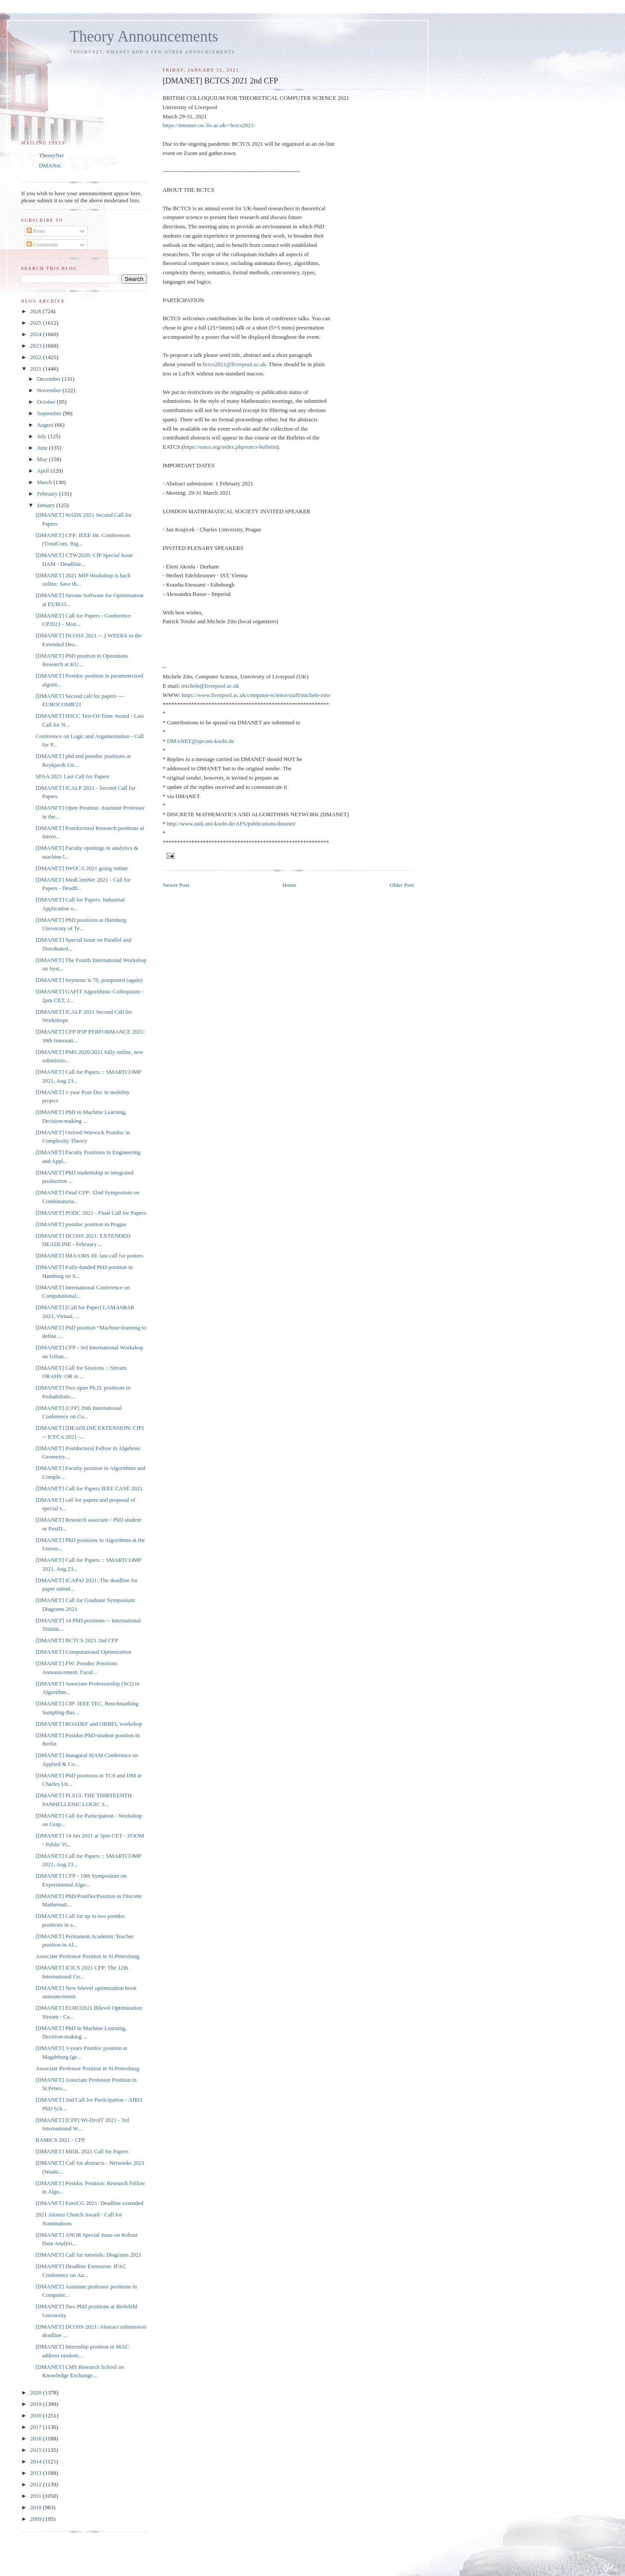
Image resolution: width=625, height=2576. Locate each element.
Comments (42, 244)
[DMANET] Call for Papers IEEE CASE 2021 (89, 1488)
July (42, 436)
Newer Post (175, 885)
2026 (36, 311)
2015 (36, 2450)
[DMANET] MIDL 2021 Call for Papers (81, 2151)
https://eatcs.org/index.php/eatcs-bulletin (230, 446)
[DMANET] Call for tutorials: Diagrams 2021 (88, 2254)
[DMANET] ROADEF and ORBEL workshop (88, 1723)
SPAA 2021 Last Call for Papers (72, 776)
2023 (36, 345)
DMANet (49, 165)
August (46, 424)
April (44, 470)
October (47, 401)
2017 (36, 2427)
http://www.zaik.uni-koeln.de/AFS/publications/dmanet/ (231, 823)
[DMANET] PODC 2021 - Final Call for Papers (90, 1212)
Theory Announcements (144, 36)
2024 (36, 334)
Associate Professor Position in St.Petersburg (87, 1956)
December (49, 378)
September (50, 413)
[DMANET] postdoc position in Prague (80, 1224)
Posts (35, 230)
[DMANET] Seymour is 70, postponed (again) (89, 980)
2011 (36, 2496)
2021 (36, 368)
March (45, 482)
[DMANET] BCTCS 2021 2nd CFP (76, 1640)
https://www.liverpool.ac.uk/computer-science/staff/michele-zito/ (256, 695)
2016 (36, 2438)
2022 (36, 357)
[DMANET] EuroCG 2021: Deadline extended (89, 2203)
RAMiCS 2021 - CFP (60, 2140)
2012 (36, 2484)
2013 (36, 2473)
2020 (36, 2392)
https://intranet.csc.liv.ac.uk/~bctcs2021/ (208, 125)
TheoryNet (51, 155)
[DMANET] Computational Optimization (83, 1651)
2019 (36, 2404)
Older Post (402, 885)
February (48, 493)
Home (289, 885)
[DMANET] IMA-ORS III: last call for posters (89, 1255)
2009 (36, 2518)
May (43, 459)
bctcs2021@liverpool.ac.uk (234, 364)
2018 (36, 2415)
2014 (36, 2461)
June (43, 447)
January (46, 505)
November (50, 390)
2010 (36, 2507)
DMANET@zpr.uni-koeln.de (200, 741)
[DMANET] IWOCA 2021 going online (81, 868)
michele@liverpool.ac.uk (210, 685)
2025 (36, 322)
